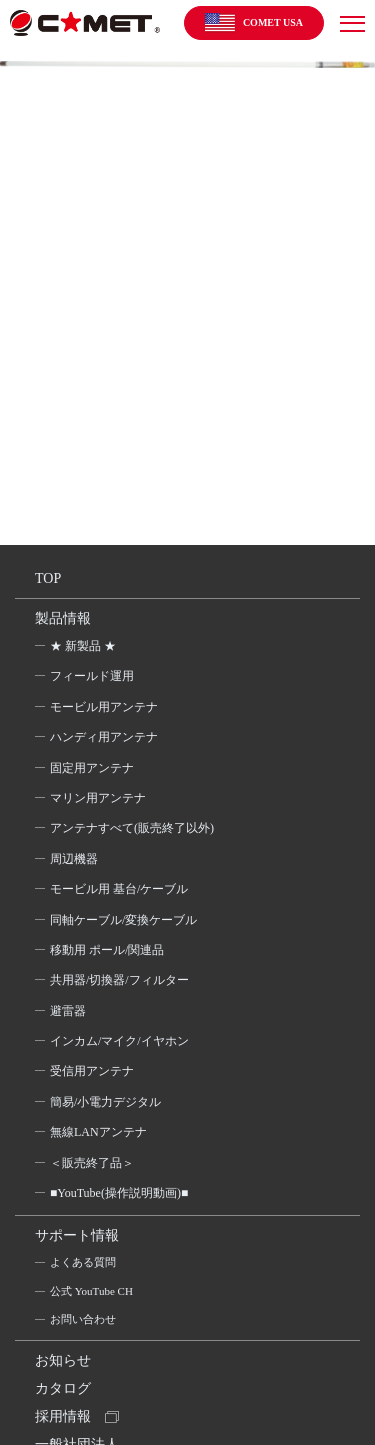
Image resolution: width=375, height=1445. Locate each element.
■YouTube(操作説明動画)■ (119, 1193)
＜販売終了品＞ (92, 1163)
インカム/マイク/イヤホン (119, 1041)
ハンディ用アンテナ (104, 737)
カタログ (63, 1388)
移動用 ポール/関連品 (107, 950)
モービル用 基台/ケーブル (119, 889)
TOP (48, 578)
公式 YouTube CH (91, 1291)
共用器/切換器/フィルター (119, 980)
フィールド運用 (92, 676)
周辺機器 (74, 859)
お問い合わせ (83, 1319)
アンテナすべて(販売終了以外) (132, 828)
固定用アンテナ (92, 768)
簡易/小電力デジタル (105, 1102)
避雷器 (68, 1011)
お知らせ (63, 1360)
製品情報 (63, 618)
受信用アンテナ (92, 1071)
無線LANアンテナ (98, 1132)
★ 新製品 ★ (83, 646)
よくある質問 (83, 1262)
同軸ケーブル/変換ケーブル (123, 920)
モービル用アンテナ (104, 707)
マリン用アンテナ (98, 798)
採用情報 (63, 1416)
